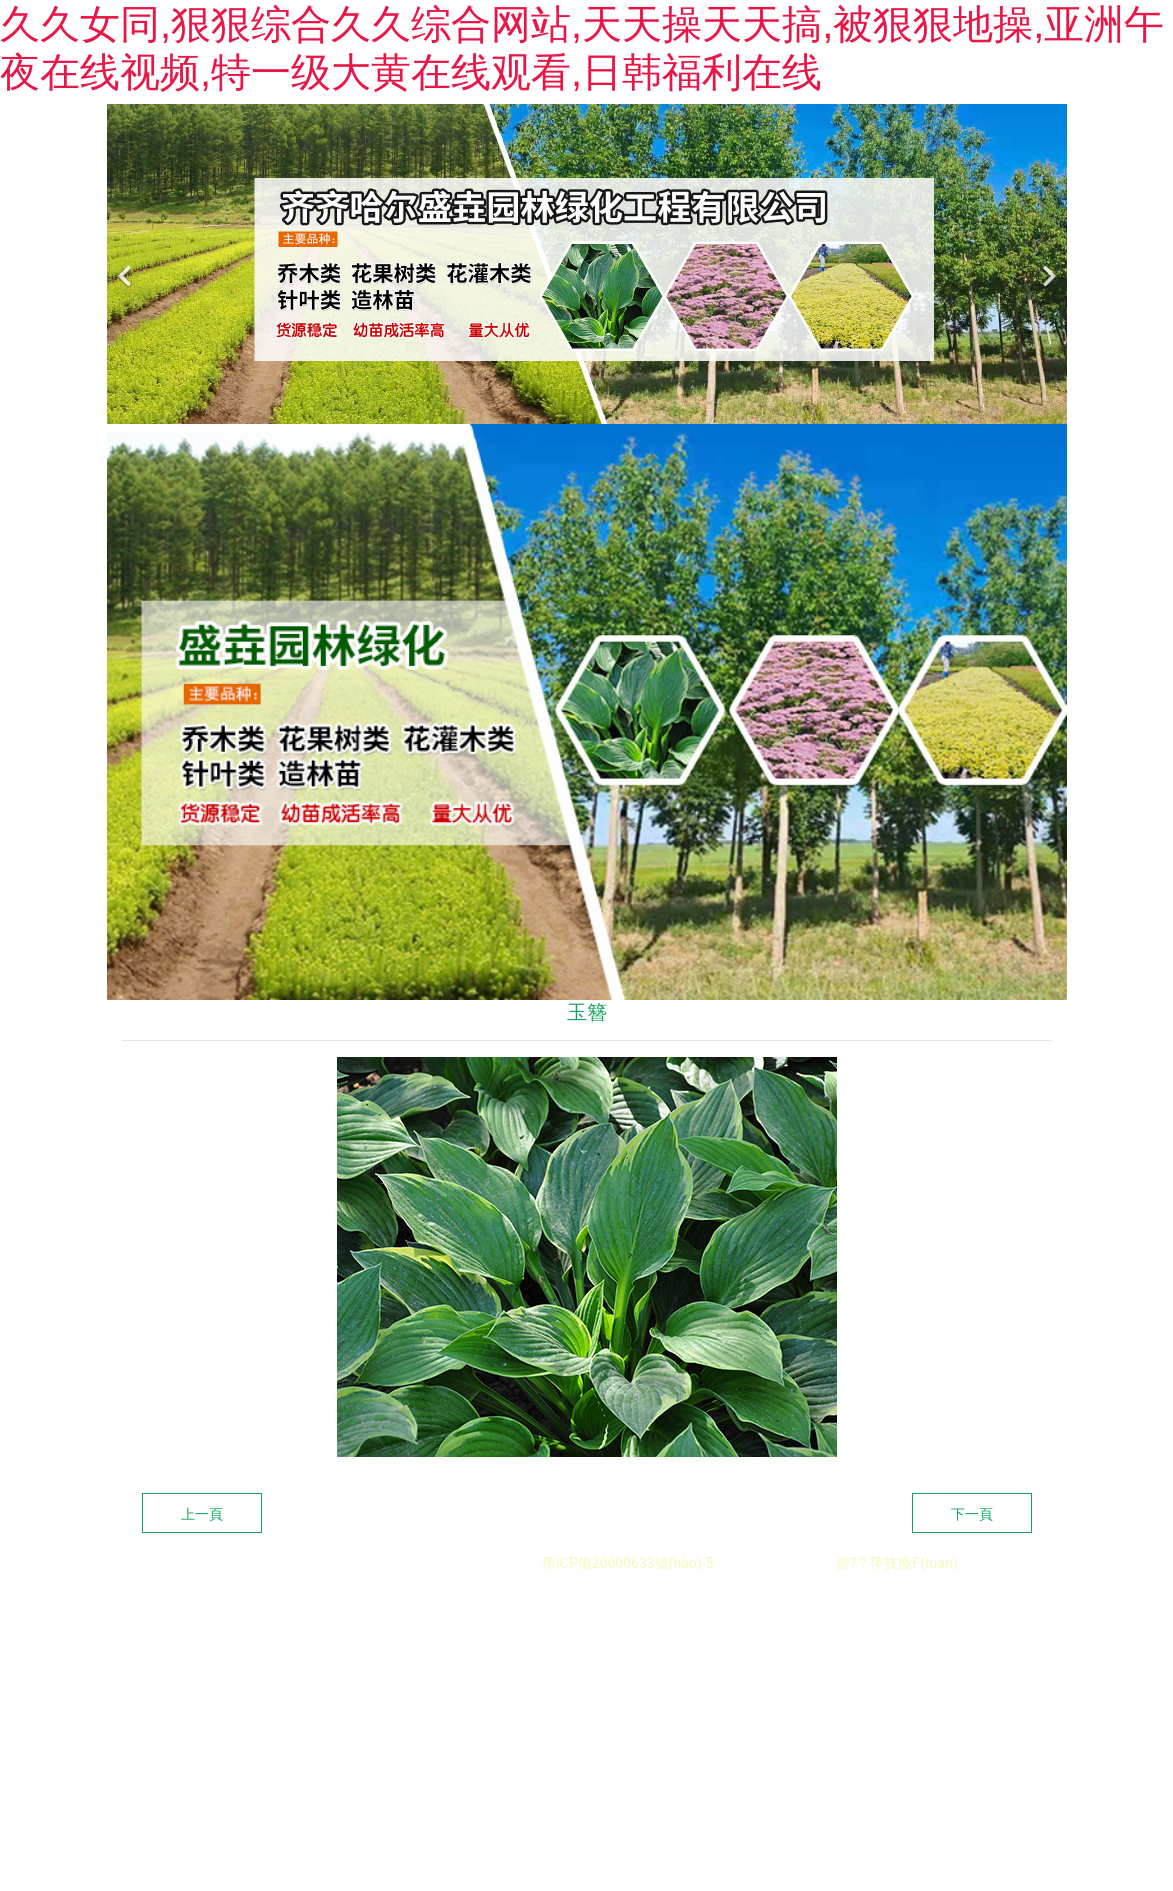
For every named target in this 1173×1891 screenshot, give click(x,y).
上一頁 (202, 1599)
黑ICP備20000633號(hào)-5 (626, 1648)
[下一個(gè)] (1047, 349)
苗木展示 (697, 146)
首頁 (478, 146)
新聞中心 (879, 146)
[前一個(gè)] (127, 349)
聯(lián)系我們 (988, 146)
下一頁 (972, 1599)
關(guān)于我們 (583, 146)
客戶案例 (788, 146)
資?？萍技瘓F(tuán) (897, 1648)
